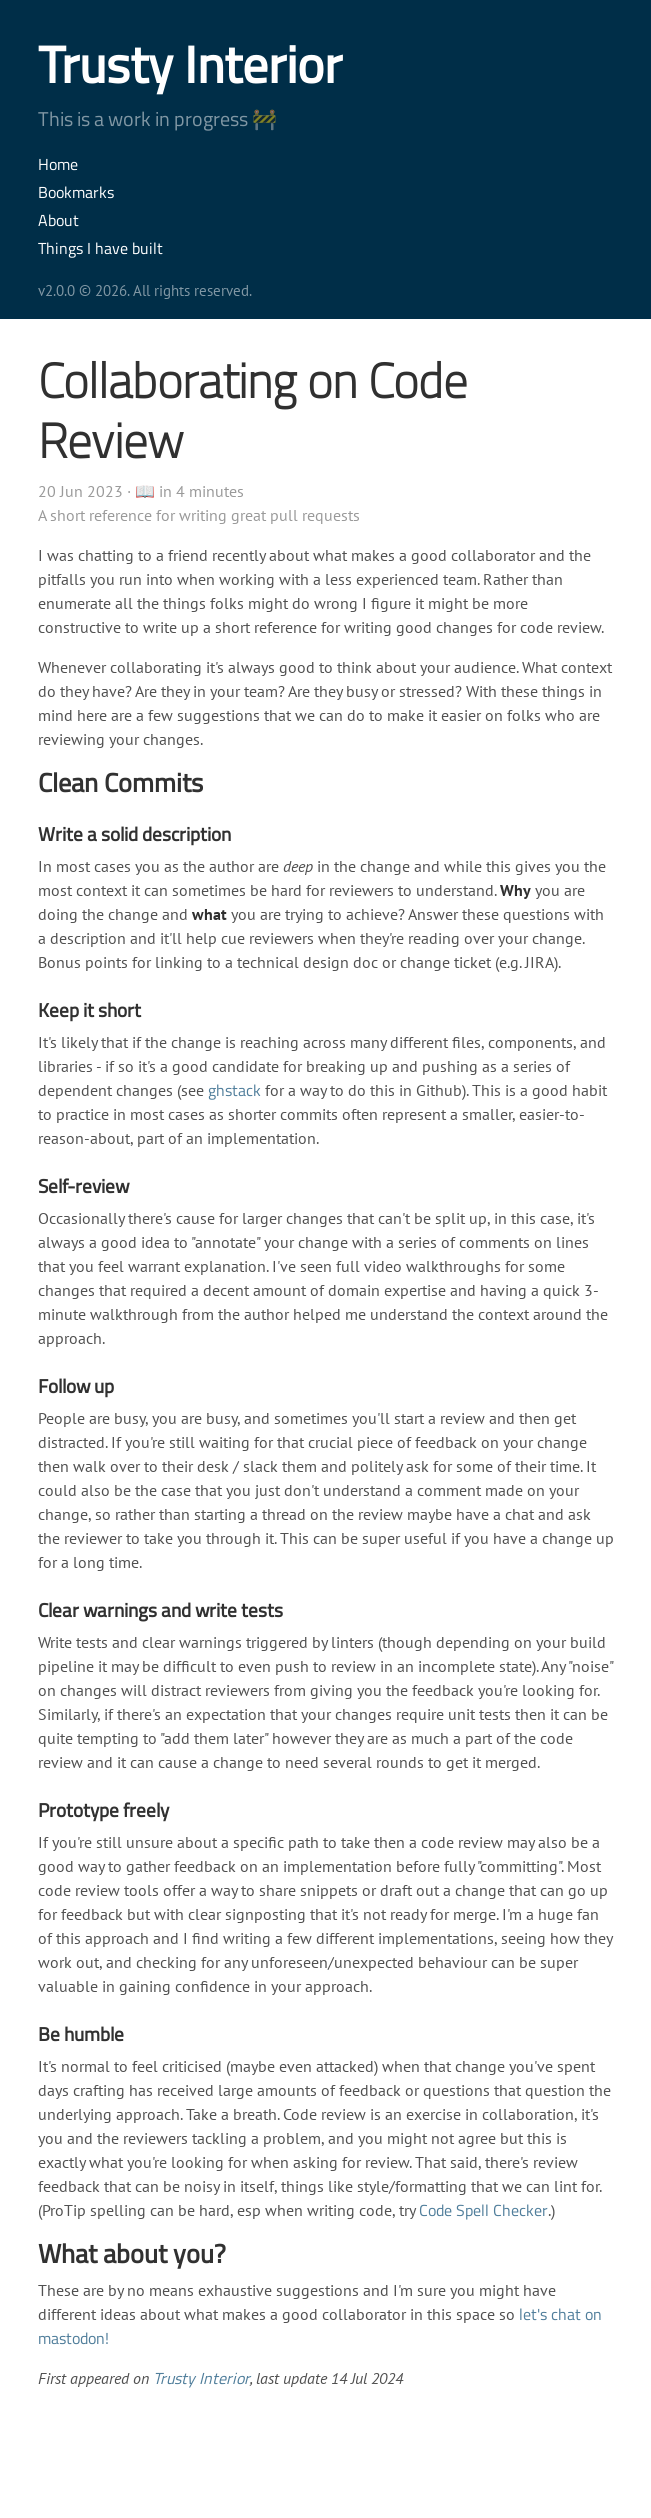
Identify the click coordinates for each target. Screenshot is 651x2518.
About (58, 220)
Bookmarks (76, 192)
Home (58, 164)
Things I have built (100, 248)
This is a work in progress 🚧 (157, 118)
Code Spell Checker (483, 2210)
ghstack (234, 1090)
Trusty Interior (190, 64)
